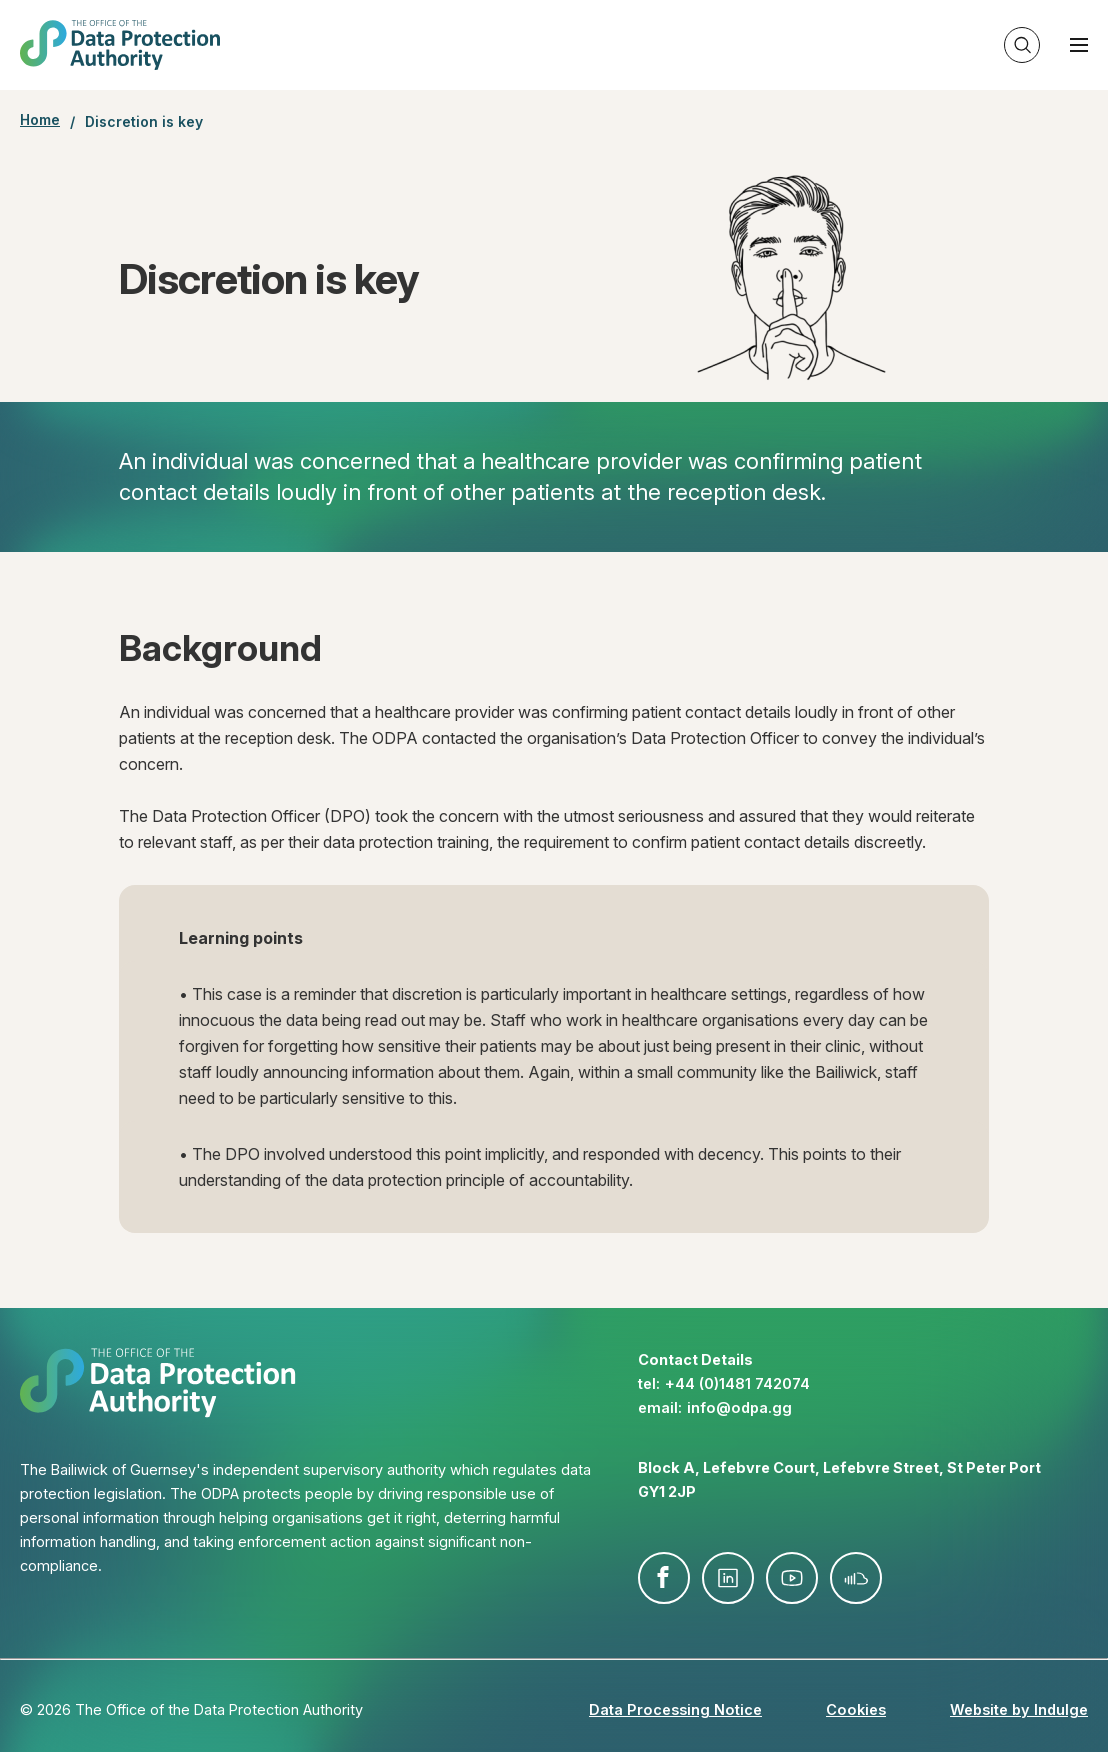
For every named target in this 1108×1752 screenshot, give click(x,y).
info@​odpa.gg (739, 1407)
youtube (792, 1578)
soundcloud (856, 1578)
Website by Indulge (1019, 1709)
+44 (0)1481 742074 (737, 1383)
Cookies (856, 1709)
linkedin (728, 1578)
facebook (664, 1578)
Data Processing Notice (675, 1709)
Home (40, 120)
